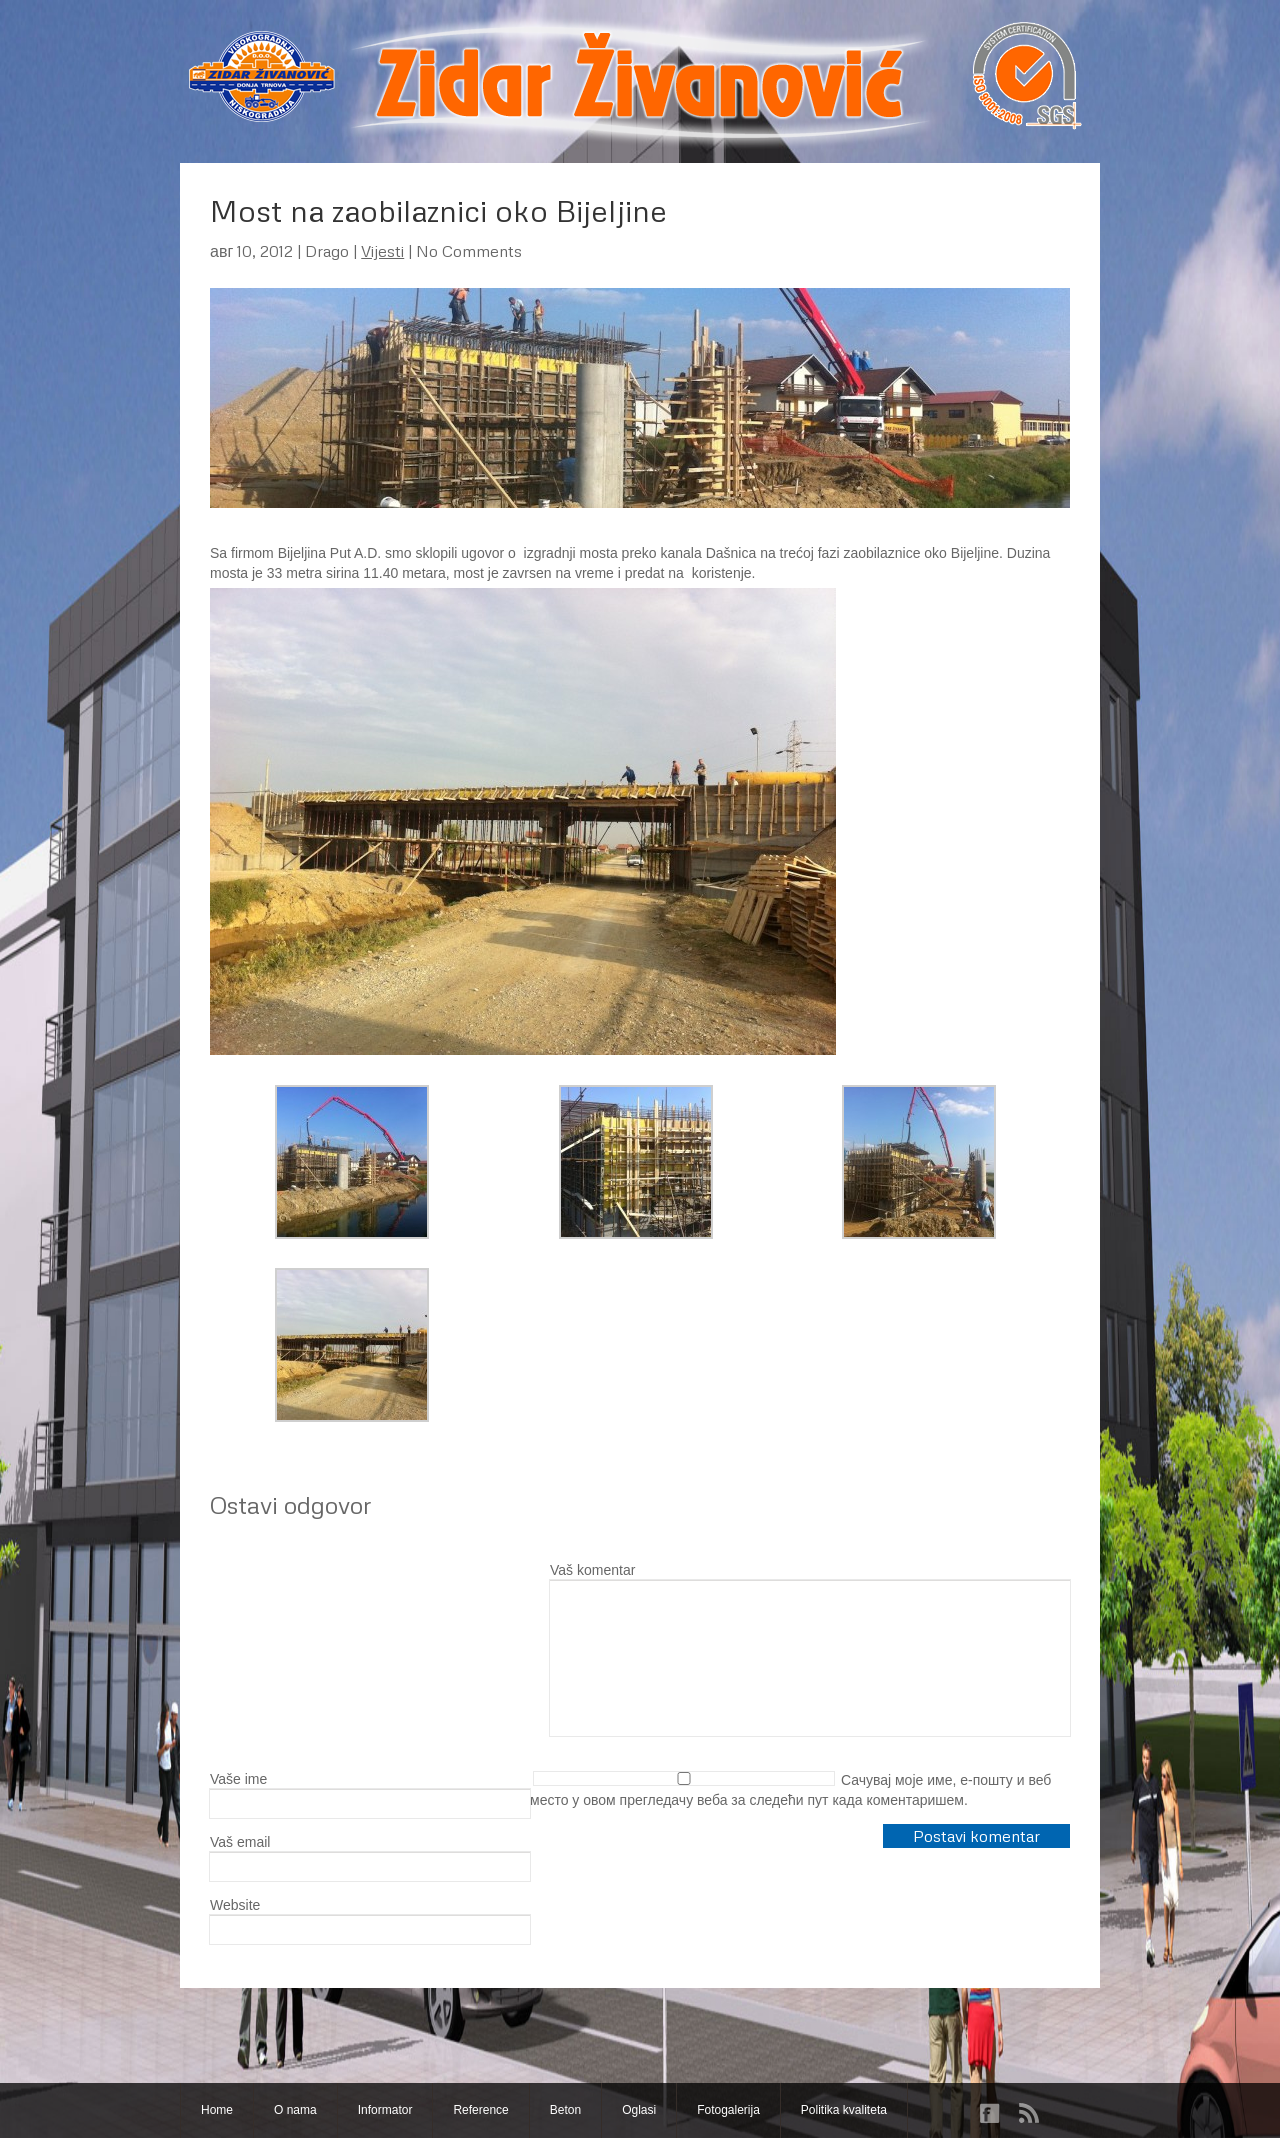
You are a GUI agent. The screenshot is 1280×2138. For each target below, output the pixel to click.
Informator (385, 2110)
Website (235, 1905)
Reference (480, 2110)
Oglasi (639, 2110)
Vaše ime (238, 1779)
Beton (565, 2110)
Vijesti (382, 251)
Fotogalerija (728, 2110)
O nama (295, 2110)
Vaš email (240, 1842)
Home (217, 2110)
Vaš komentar (592, 1570)
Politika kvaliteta (844, 2110)
